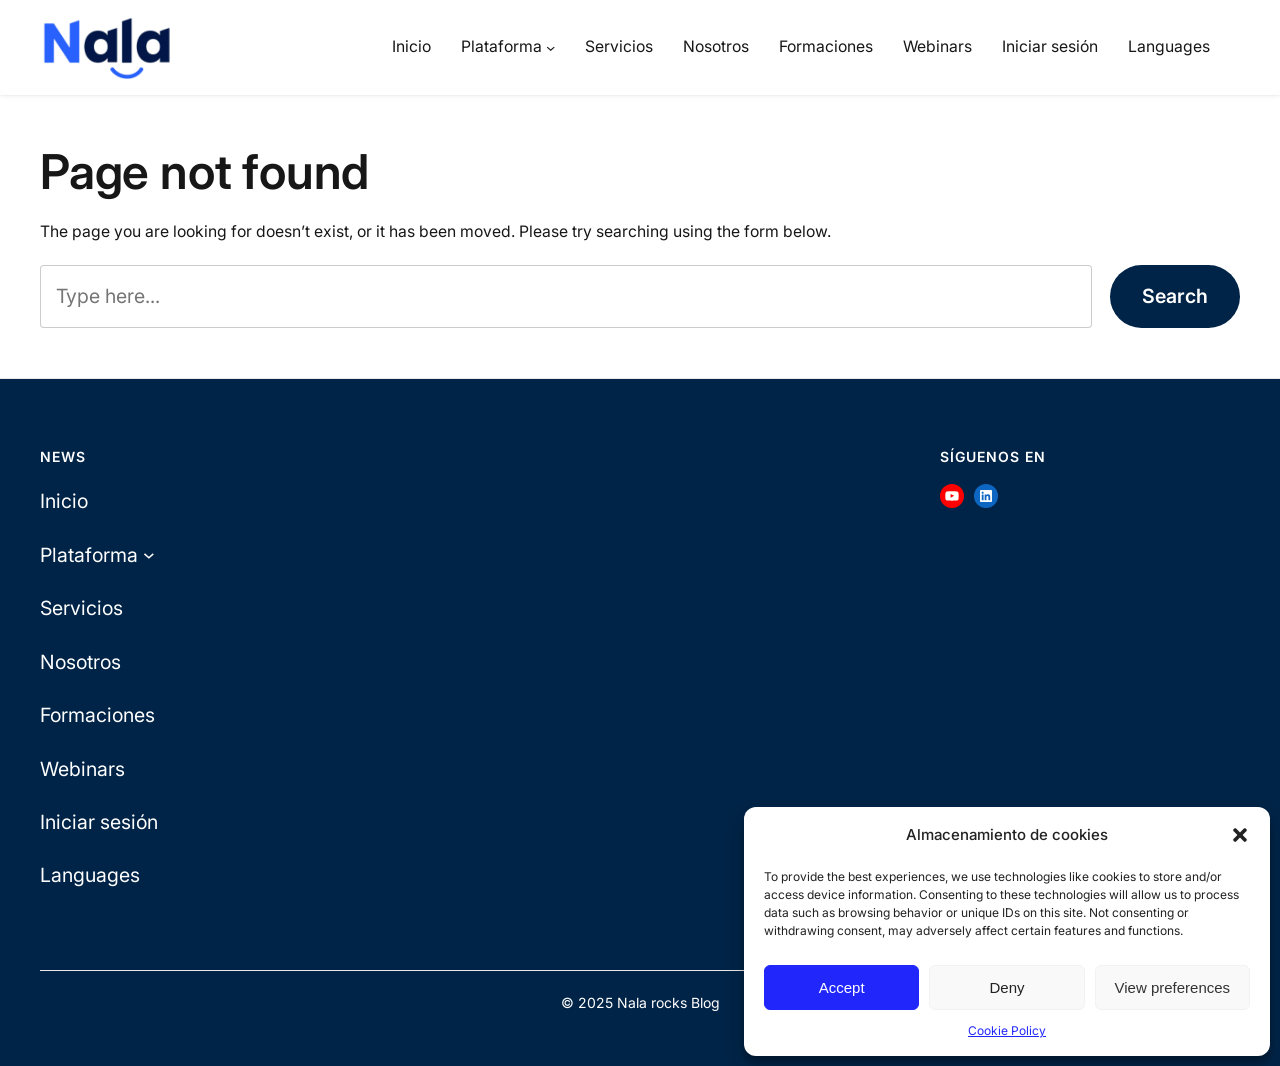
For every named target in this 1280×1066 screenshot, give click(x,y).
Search (1175, 296)
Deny (1006, 987)
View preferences (1173, 987)
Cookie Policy (1007, 1030)
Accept (842, 987)
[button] (1240, 835)
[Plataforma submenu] (550, 47)
